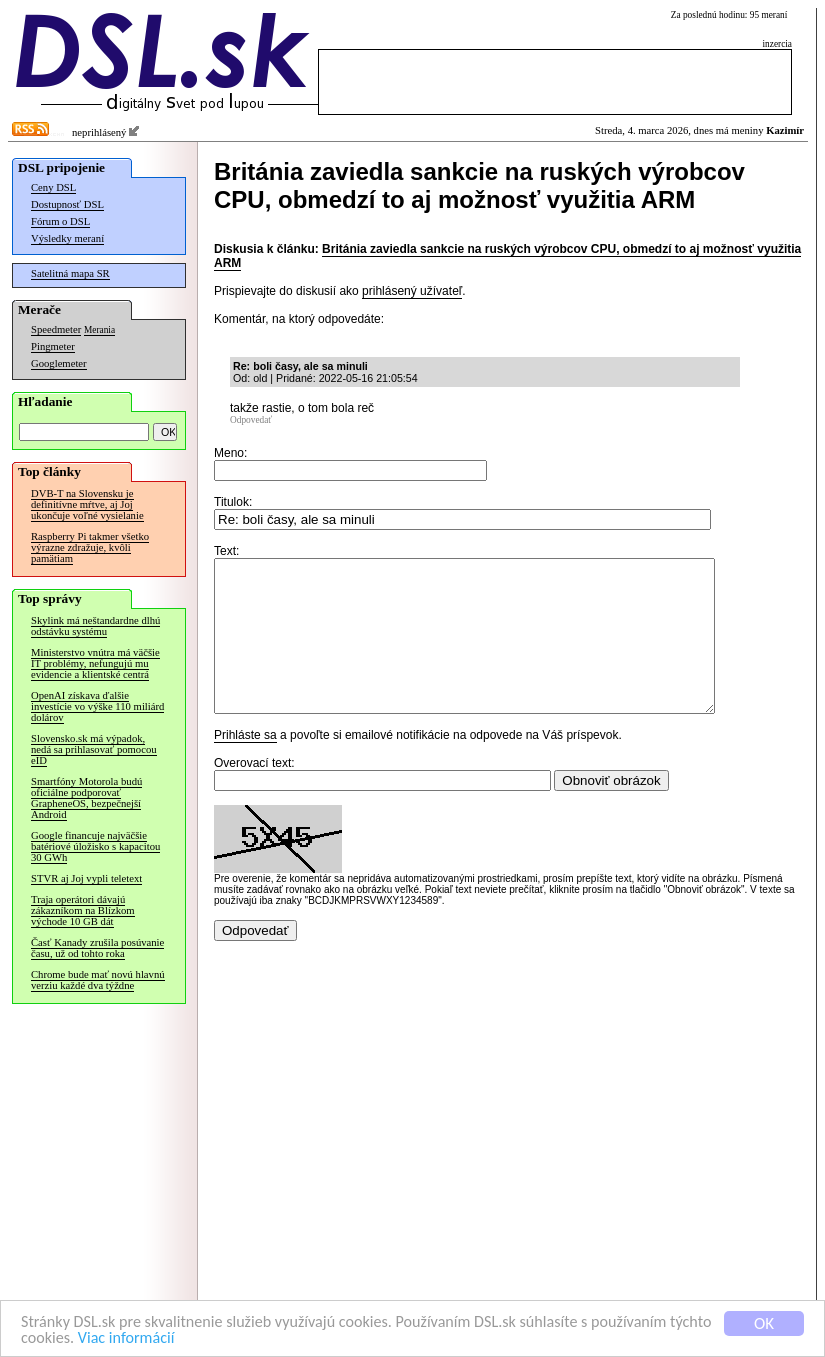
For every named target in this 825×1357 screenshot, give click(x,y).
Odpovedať (251, 420)
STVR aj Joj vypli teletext (86, 878)
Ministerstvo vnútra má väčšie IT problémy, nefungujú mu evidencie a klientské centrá (95, 663)
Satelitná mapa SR (70, 273)
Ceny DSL (53, 187)
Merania (99, 330)
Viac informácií (179, 1338)
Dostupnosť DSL (67, 204)
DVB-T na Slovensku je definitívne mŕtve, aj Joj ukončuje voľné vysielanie (87, 504)
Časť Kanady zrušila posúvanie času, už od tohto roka (97, 948)
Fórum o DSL (60, 221)
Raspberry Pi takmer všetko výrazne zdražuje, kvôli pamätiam (90, 547)
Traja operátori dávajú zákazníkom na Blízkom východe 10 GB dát (83, 910)
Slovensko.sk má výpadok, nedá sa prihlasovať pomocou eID (94, 749)
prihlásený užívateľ (412, 291)
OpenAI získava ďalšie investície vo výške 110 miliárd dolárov (97, 706)
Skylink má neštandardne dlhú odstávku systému (95, 626)
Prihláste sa (245, 765)
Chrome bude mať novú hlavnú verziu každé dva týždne (98, 980)
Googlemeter (59, 363)
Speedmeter (56, 329)
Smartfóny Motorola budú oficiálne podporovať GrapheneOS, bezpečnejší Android (86, 798)
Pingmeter (53, 346)
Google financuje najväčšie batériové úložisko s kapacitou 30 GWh (95, 846)
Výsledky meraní (67, 238)
